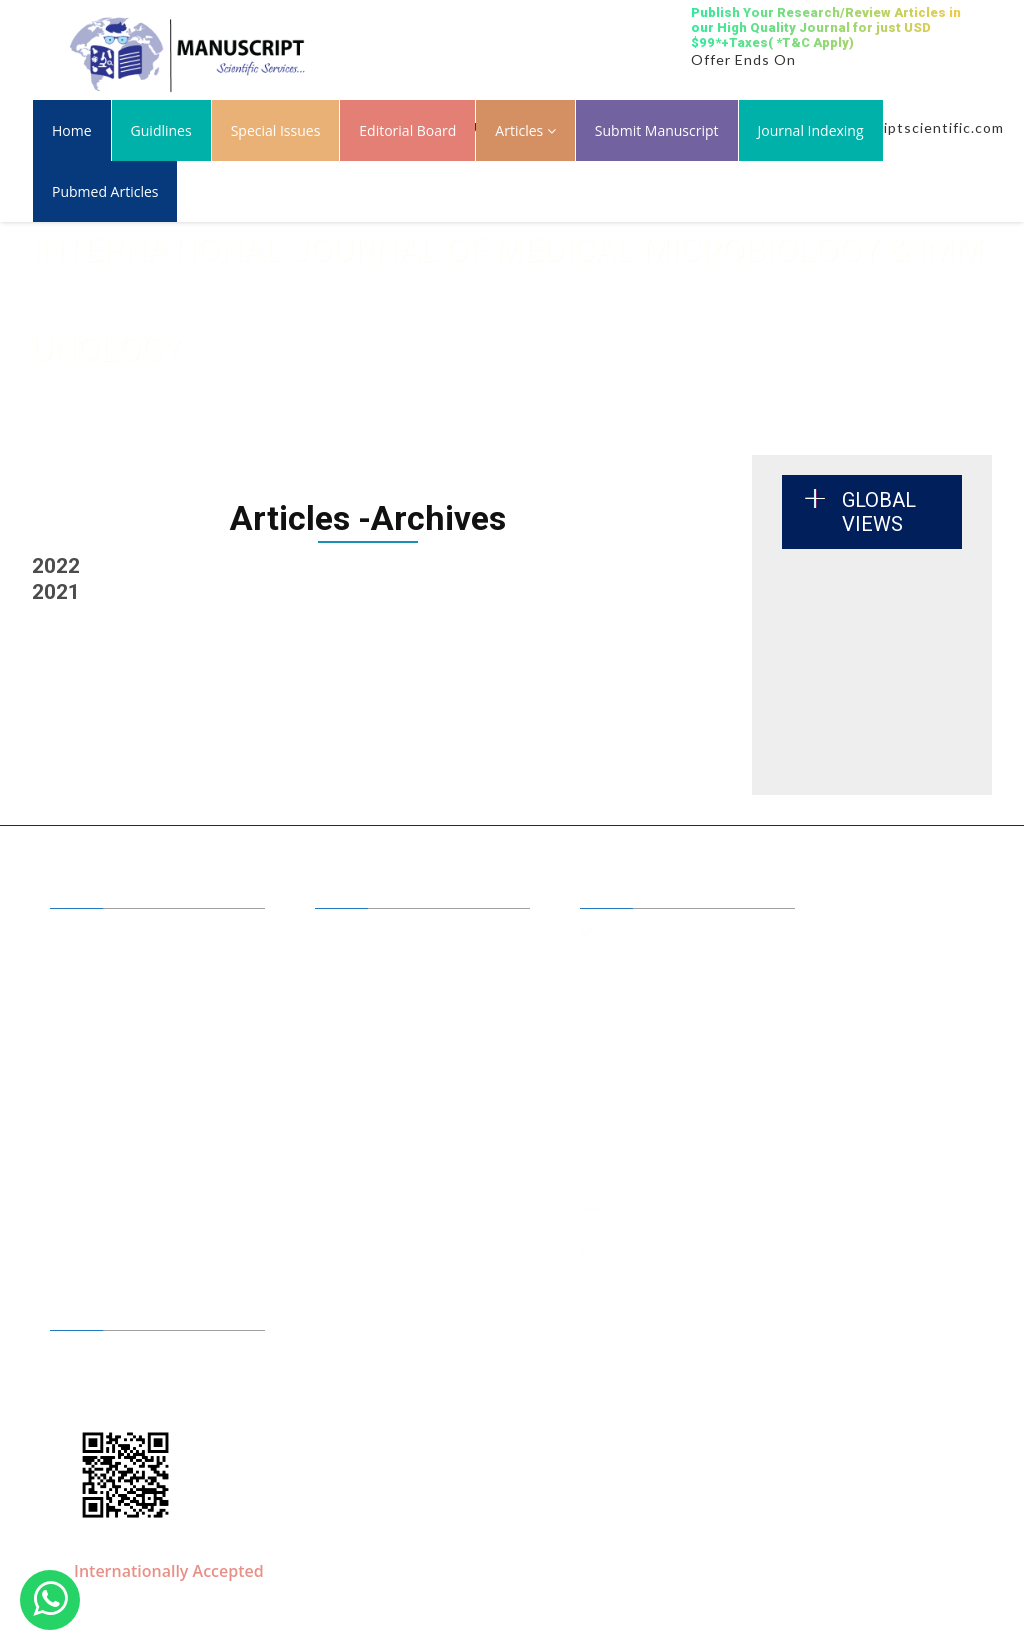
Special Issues (276, 130)
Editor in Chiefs (383, 934)
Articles (525, 130)
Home (72, 130)
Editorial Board (407, 130)
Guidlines (161, 130)
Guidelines (104, 1021)
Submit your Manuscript (410, 1021)
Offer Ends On (743, 59)
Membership (110, 1050)
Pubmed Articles (105, 191)
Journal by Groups (126, 992)
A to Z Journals (116, 963)
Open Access (375, 992)
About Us (100, 934)
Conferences (375, 1050)
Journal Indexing (811, 130)
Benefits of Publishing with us (426, 963)
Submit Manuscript (657, 130)
